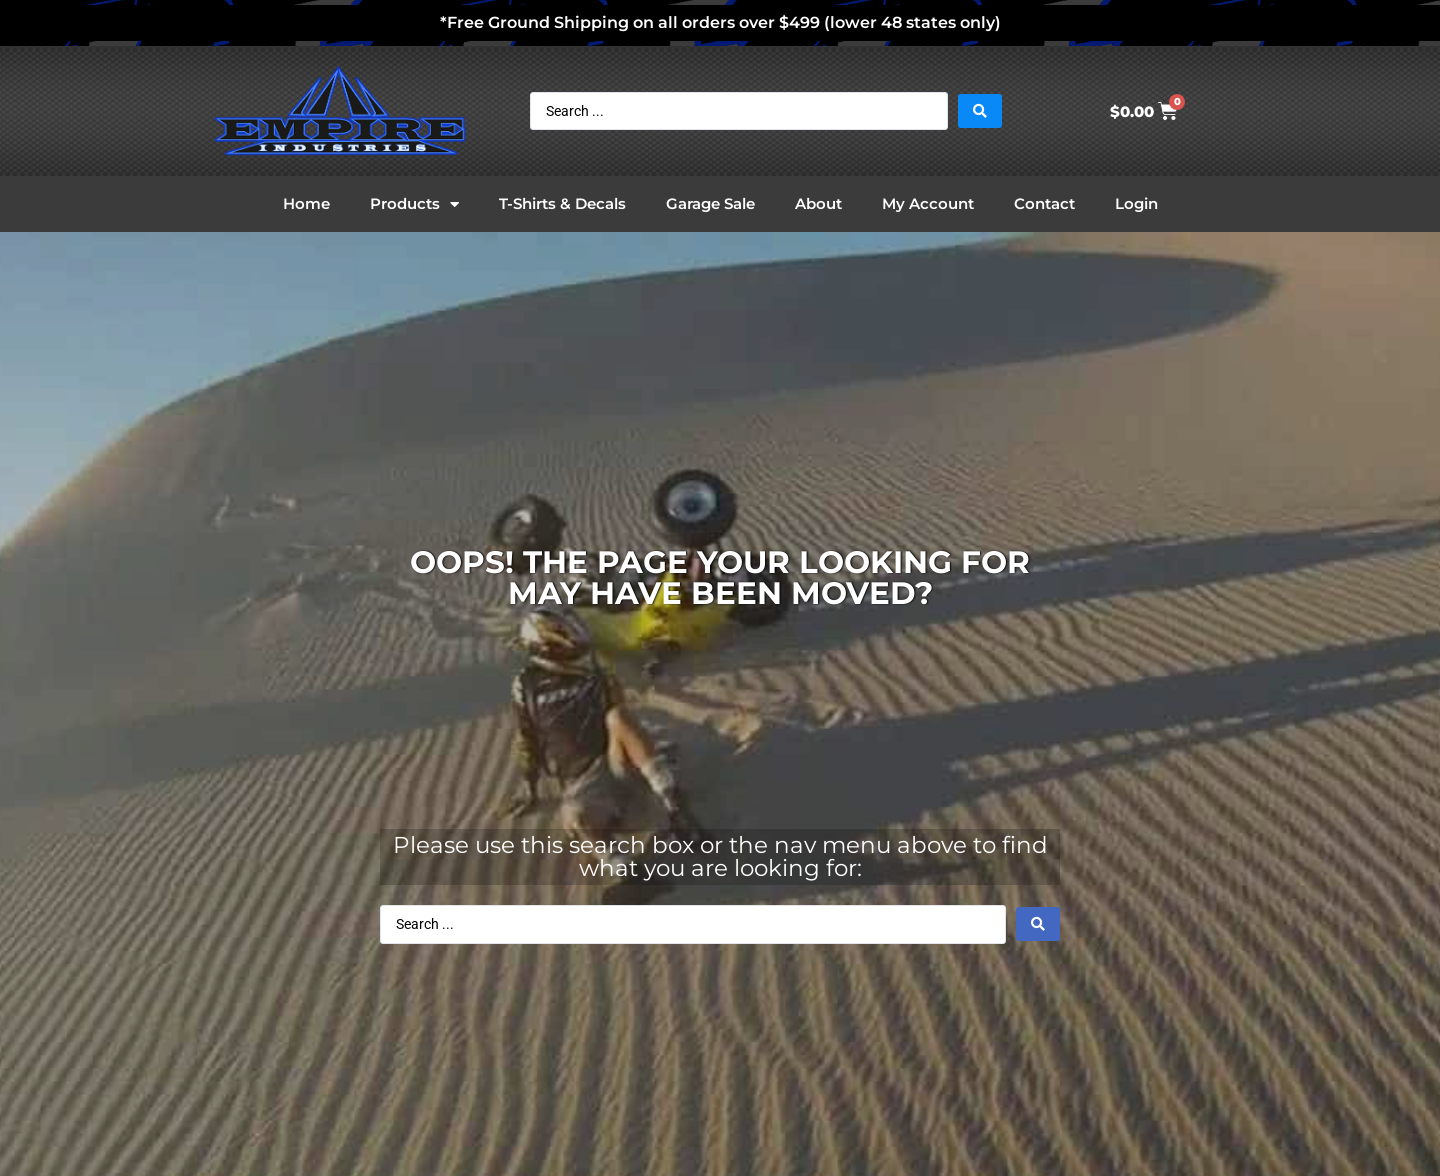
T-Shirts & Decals (562, 203)
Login (1136, 203)
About (818, 203)
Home (306, 203)
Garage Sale (710, 203)
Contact (1044, 203)
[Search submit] (980, 111)
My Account (928, 203)
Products (414, 204)
